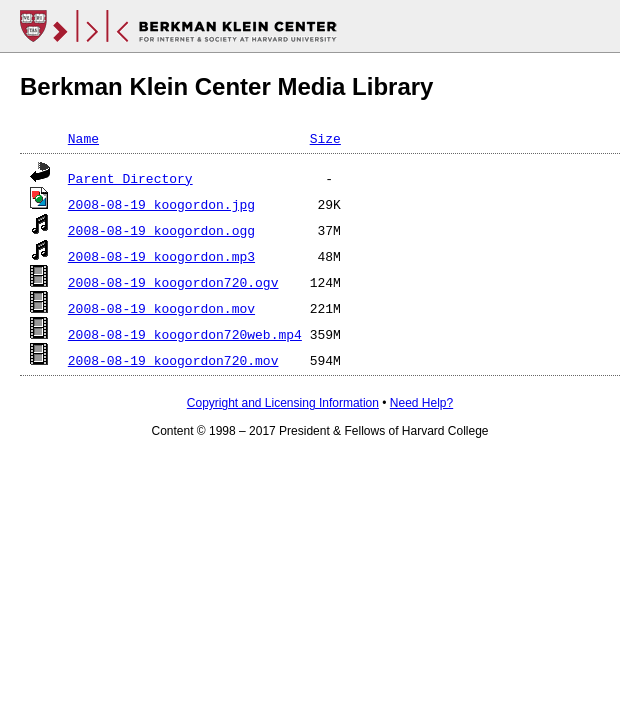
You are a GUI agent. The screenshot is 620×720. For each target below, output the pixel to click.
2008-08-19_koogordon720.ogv (173, 282)
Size (325, 138)
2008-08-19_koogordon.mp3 (161, 256)
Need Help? (421, 403)
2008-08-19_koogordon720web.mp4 (185, 334)
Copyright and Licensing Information (283, 403)
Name (83, 138)
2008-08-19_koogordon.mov (161, 308)
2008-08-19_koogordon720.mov (173, 360)
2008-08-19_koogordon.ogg (161, 230)
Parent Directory (130, 178)
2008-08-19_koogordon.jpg (161, 204)
